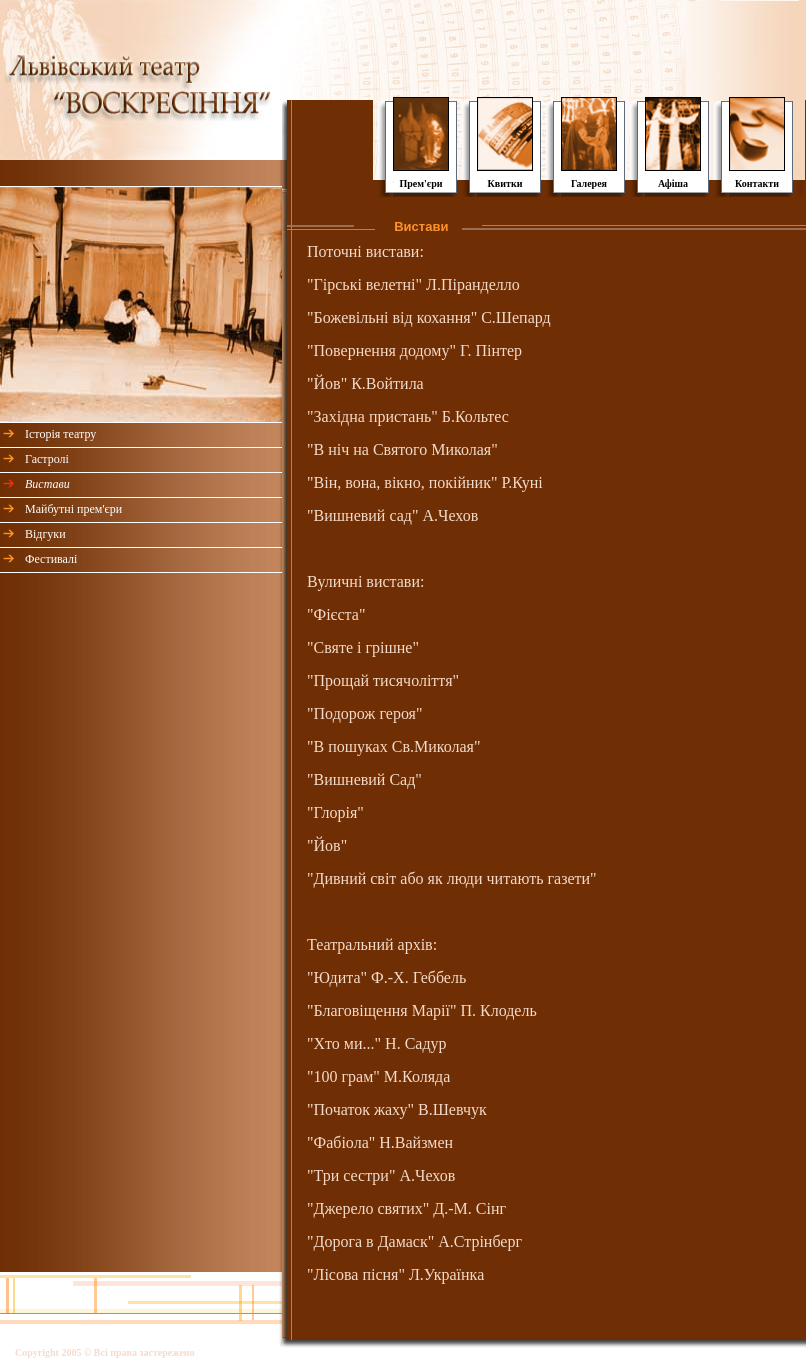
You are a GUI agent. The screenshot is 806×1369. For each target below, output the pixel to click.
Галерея (589, 183)
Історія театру (60, 434)
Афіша (673, 183)
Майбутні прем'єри (73, 509)
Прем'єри (420, 183)
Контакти (757, 183)
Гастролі (47, 459)
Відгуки (45, 534)
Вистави (47, 484)
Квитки (505, 183)
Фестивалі (51, 559)
